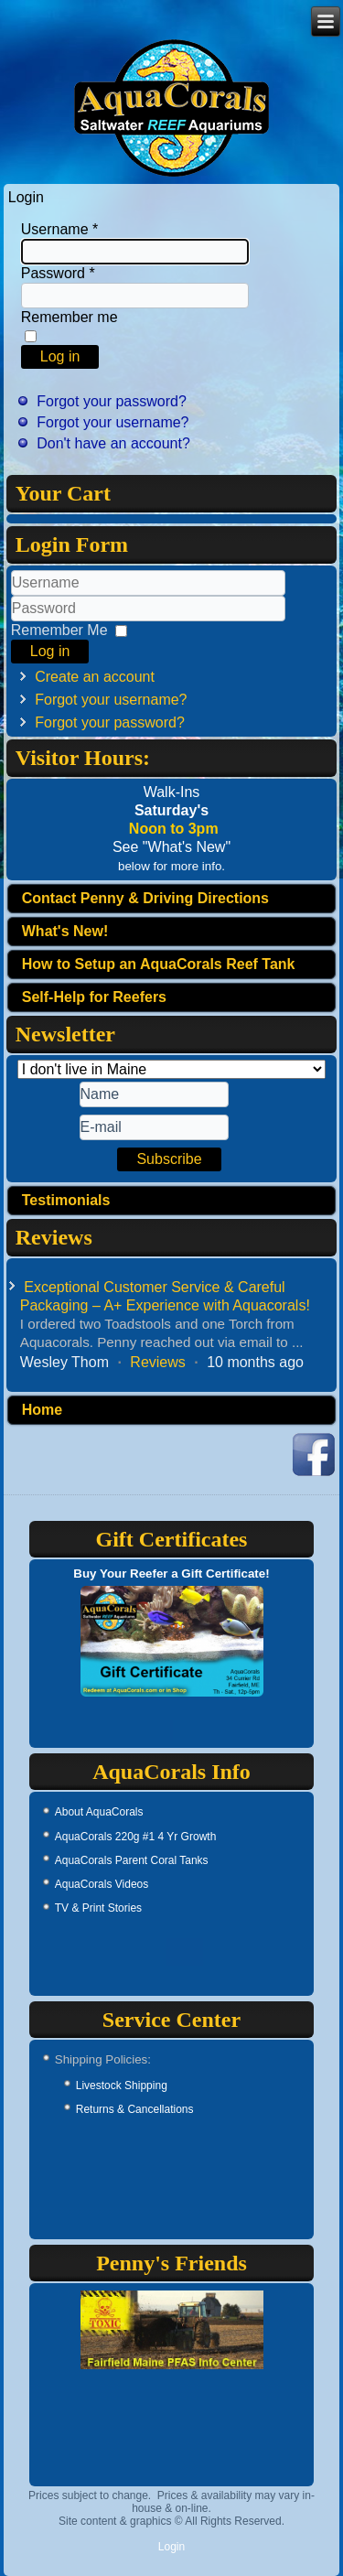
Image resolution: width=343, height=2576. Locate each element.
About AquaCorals (99, 1811)
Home (42, 1409)
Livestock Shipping (121, 2085)
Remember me (69, 317)
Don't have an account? (113, 443)
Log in (60, 356)
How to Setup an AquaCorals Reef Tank (158, 964)
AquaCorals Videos (102, 1884)
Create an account (95, 676)
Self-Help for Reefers (94, 997)
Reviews (157, 1362)
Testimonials (66, 1200)
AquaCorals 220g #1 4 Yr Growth (136, 1836)
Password (58, 273)
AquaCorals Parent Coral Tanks (132, 1860)
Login (171, 2546)
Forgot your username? (112, 422)
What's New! (65, 931)
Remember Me (59, 630)
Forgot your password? (112, 401)
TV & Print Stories (98, 1908)
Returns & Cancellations (135, 2109)
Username (59, 229)
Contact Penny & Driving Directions (145, 898)
